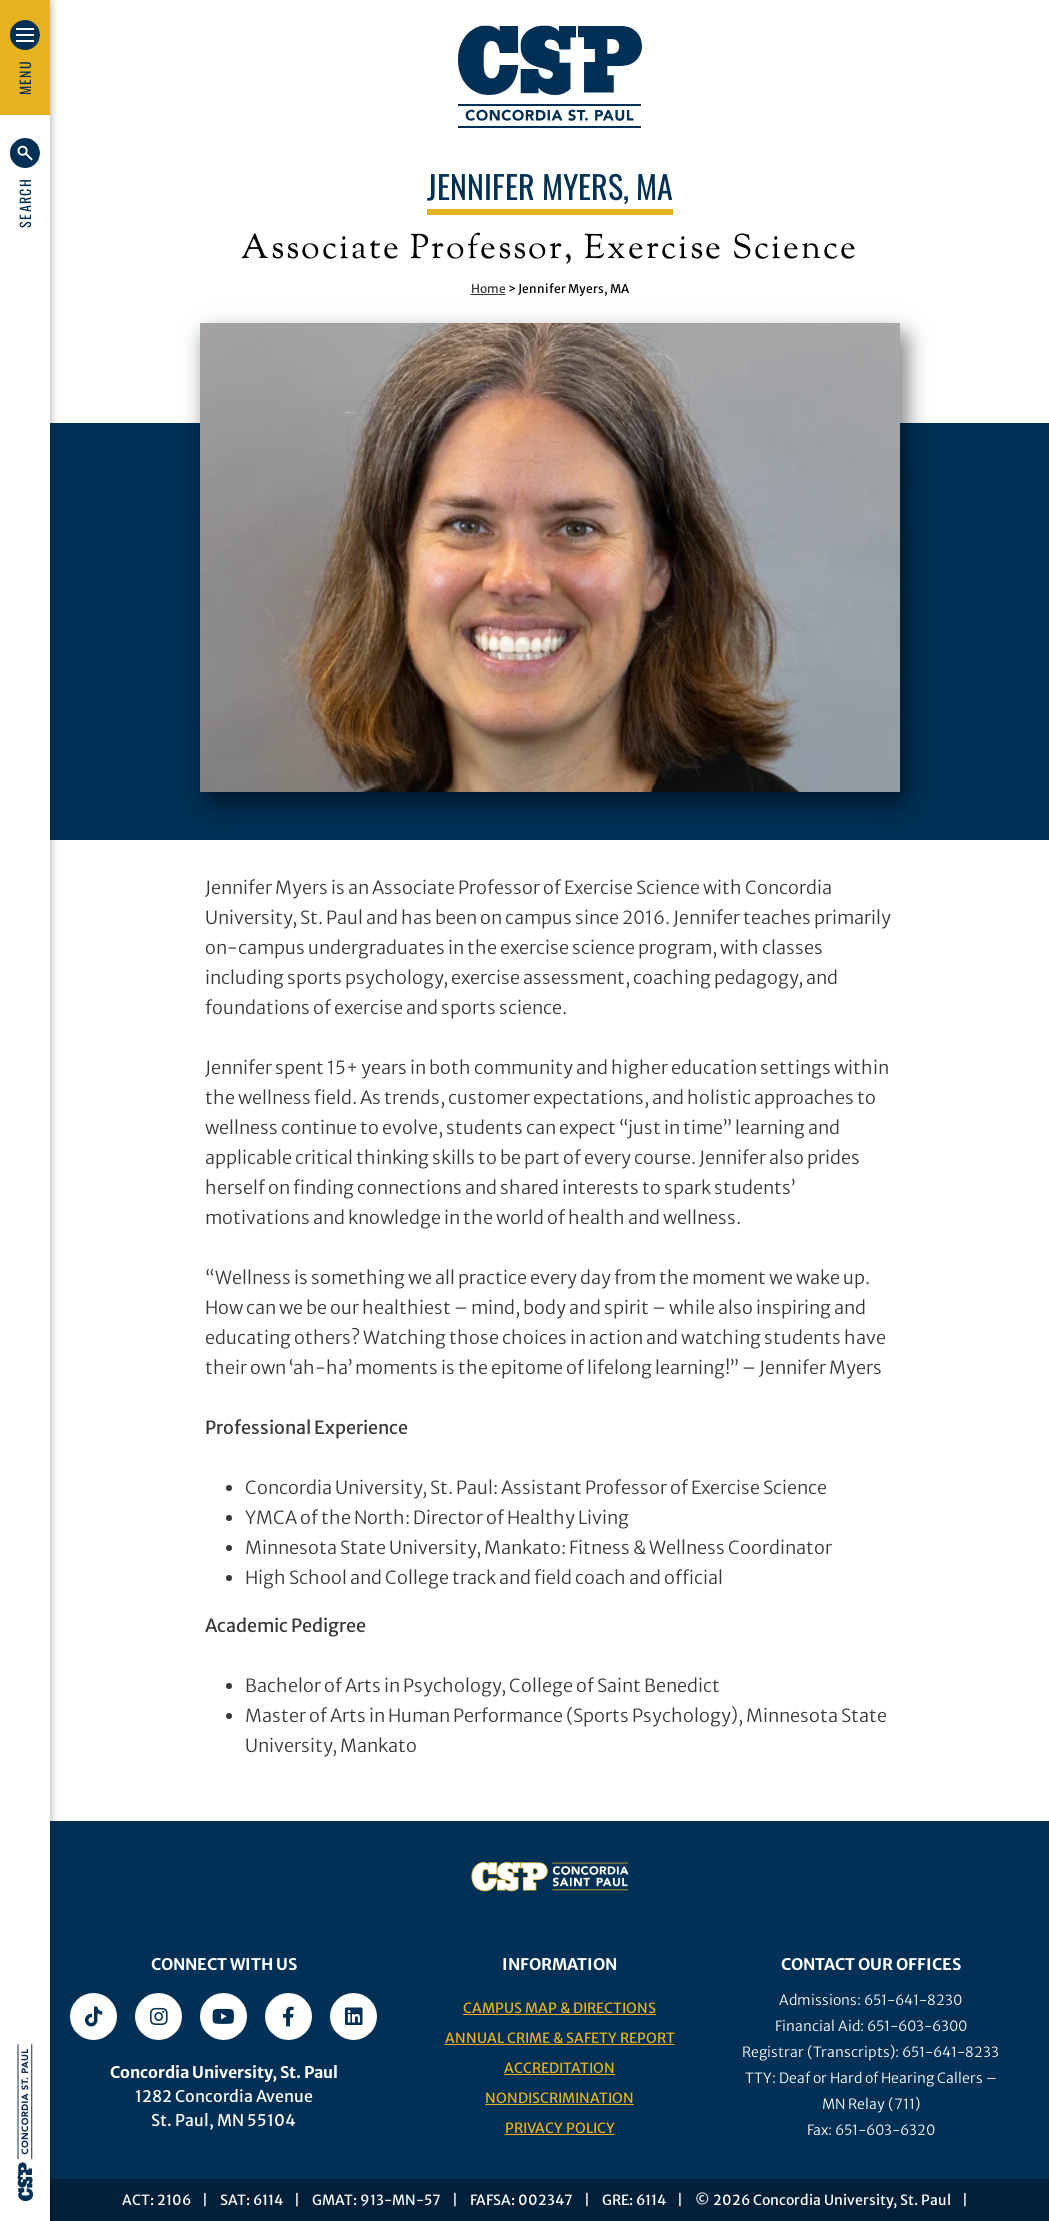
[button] (25, 183)
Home (488, 288)
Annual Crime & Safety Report (560, 2038)
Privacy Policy (560, 2128)
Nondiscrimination (559, 2098)
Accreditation (559, 2068)
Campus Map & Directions (559, 2008)
